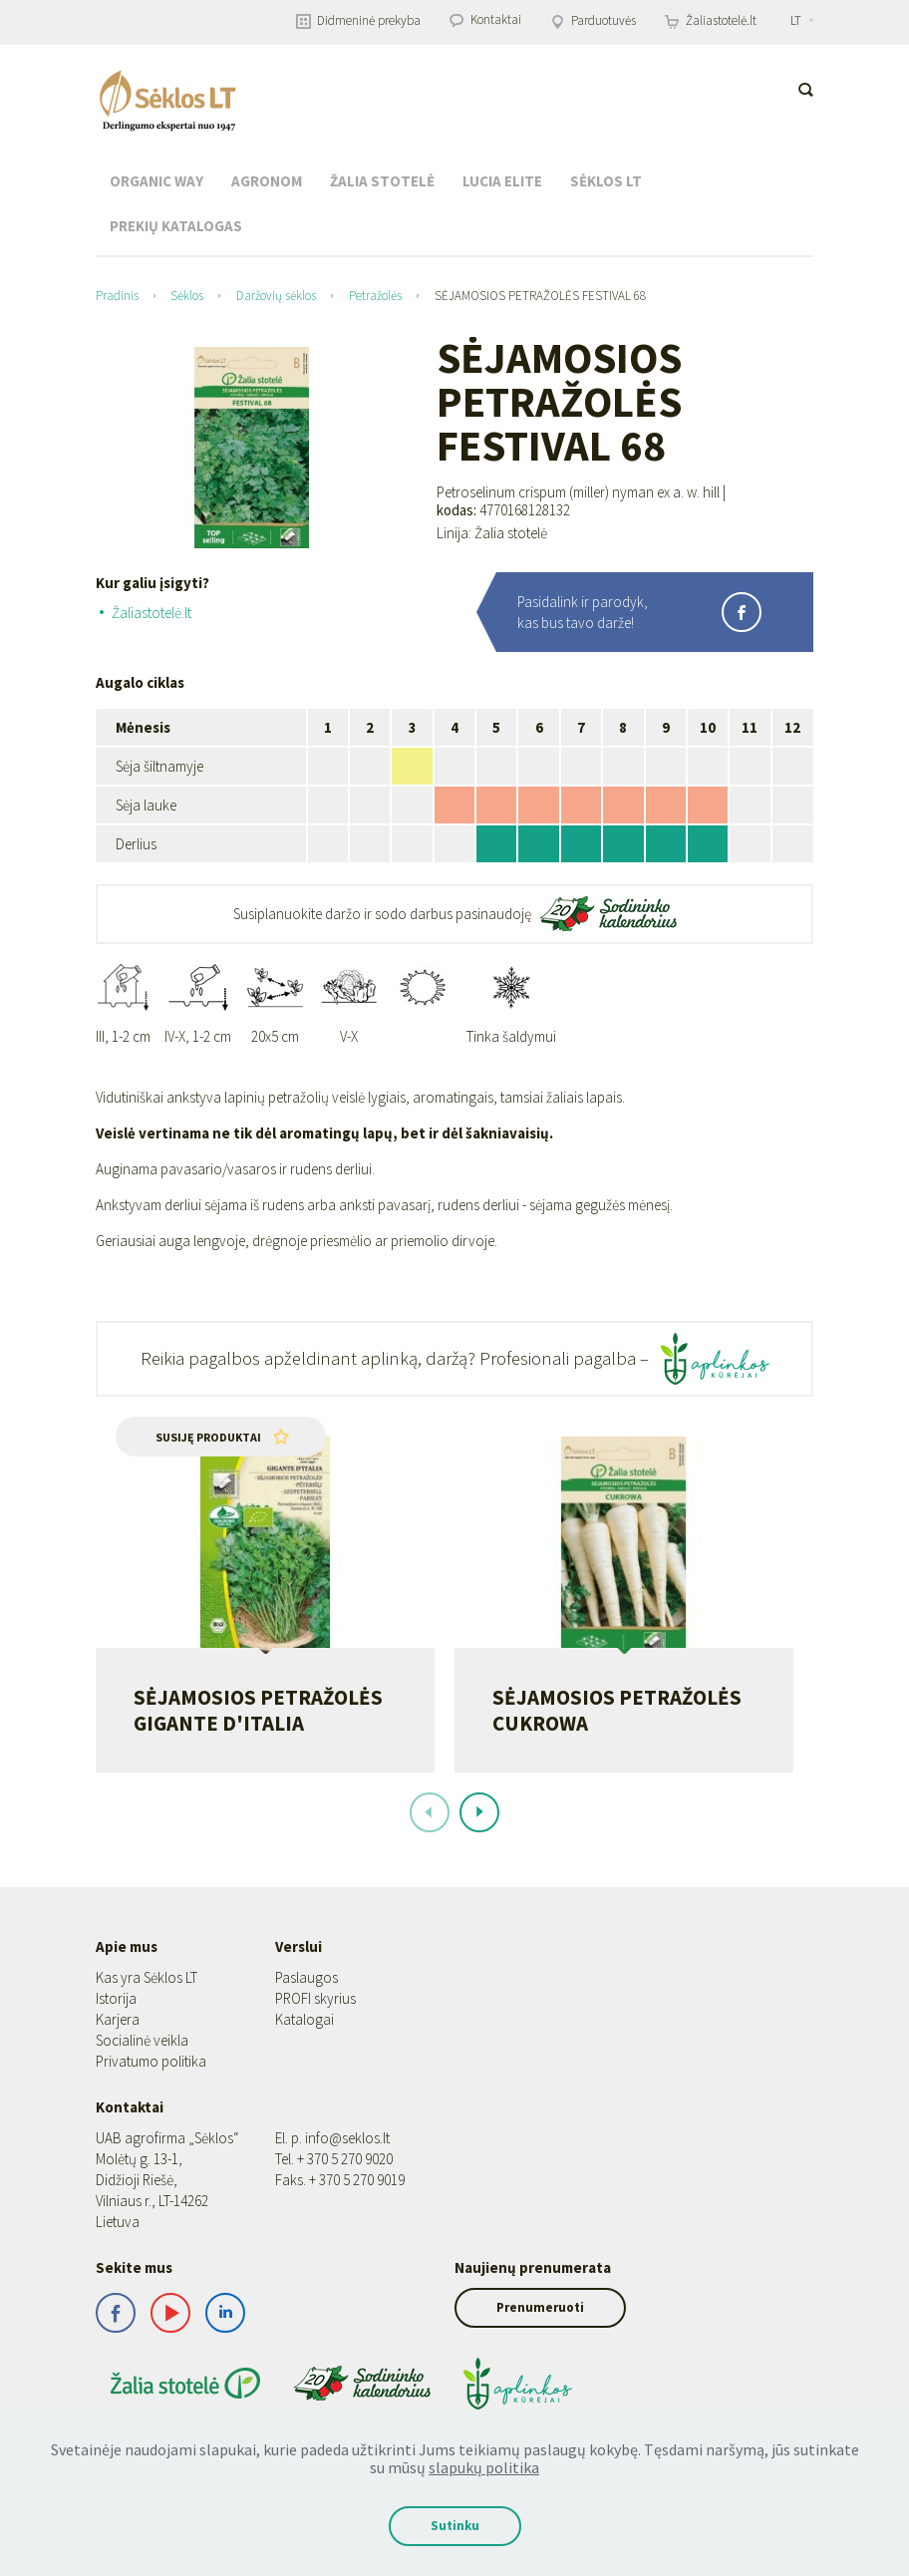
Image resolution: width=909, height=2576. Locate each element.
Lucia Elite (502, 180)
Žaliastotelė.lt (711, 20)
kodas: (456, 510)
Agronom (266, 180)
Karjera (118, 2056)
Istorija (116, 2035)
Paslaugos (306, 2014)
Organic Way (156, 180)
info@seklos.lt (347, 2174)
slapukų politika (484, 2467)
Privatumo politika (151, 2098)
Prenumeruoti (540, 2344)
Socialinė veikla (142, 2077)
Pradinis (117, 295)
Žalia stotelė (382, 180)
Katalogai (304, 2056)
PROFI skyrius (315, 2035)
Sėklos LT (606, 180)
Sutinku (455, 2525)
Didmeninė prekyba (358, 20)
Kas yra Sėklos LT (146, 2014)
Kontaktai (485, 19)
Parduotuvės (593, 20)
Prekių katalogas (176, 225)
